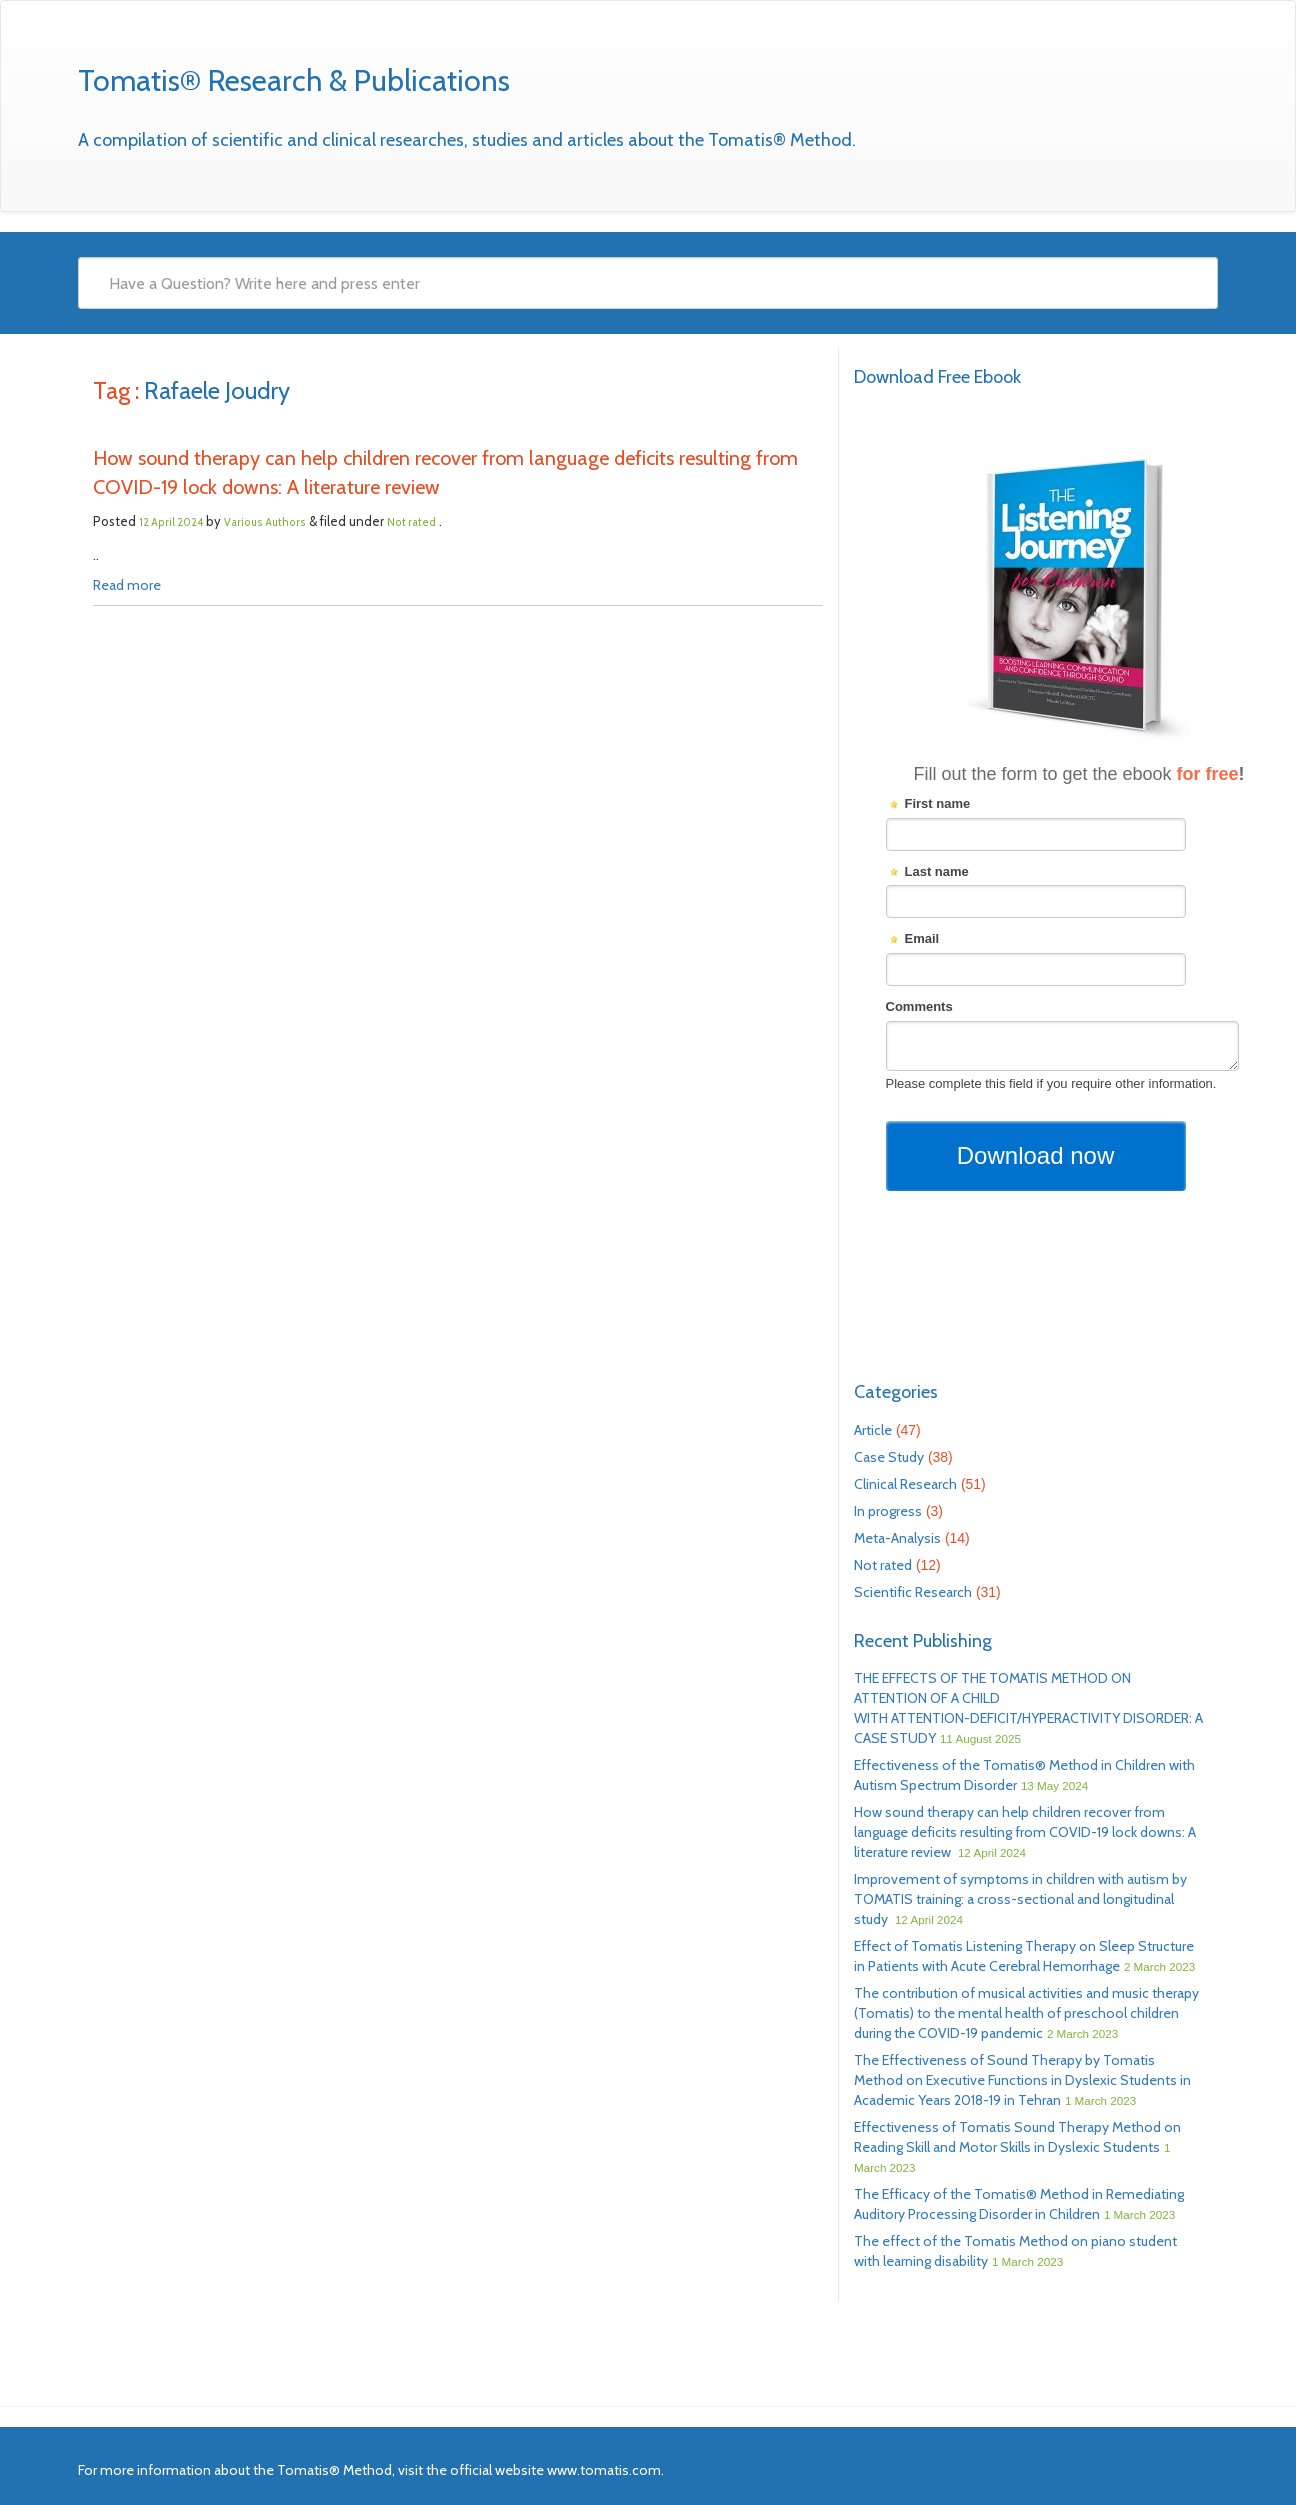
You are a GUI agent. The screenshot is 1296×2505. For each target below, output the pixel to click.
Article (873, 1430)
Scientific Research (913, 1592)
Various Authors (265, 522)
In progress (888, 1511)
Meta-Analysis (897, 1538)
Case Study (889, 1457)
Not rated (411, 522)
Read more (127, 585)
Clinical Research (905, 1484)
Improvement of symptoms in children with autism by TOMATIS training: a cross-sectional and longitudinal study (1020, 1899)
